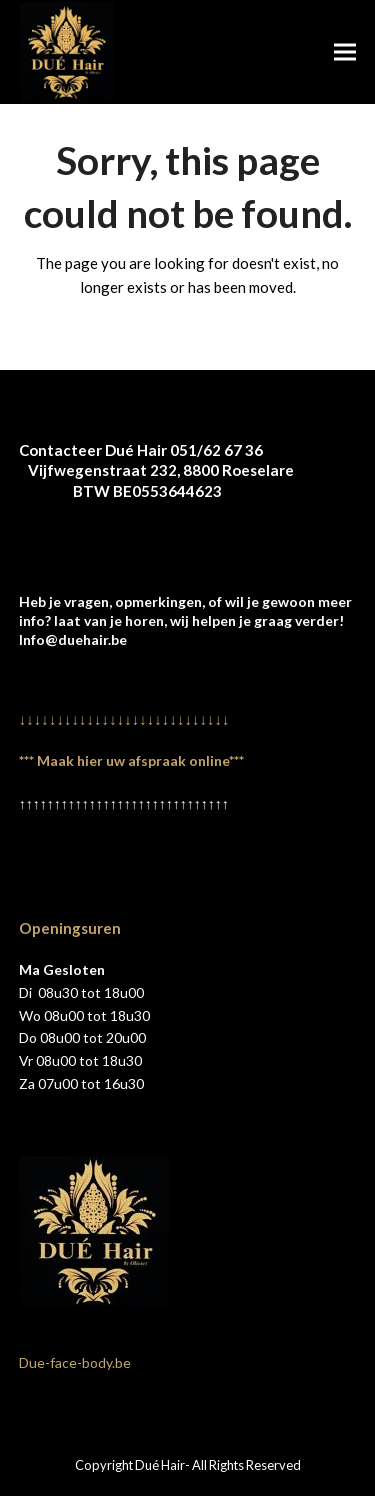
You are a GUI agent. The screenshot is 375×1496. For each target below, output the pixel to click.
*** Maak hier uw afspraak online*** (131, 760)
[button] (345, 51)
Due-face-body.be (75, 1362)
